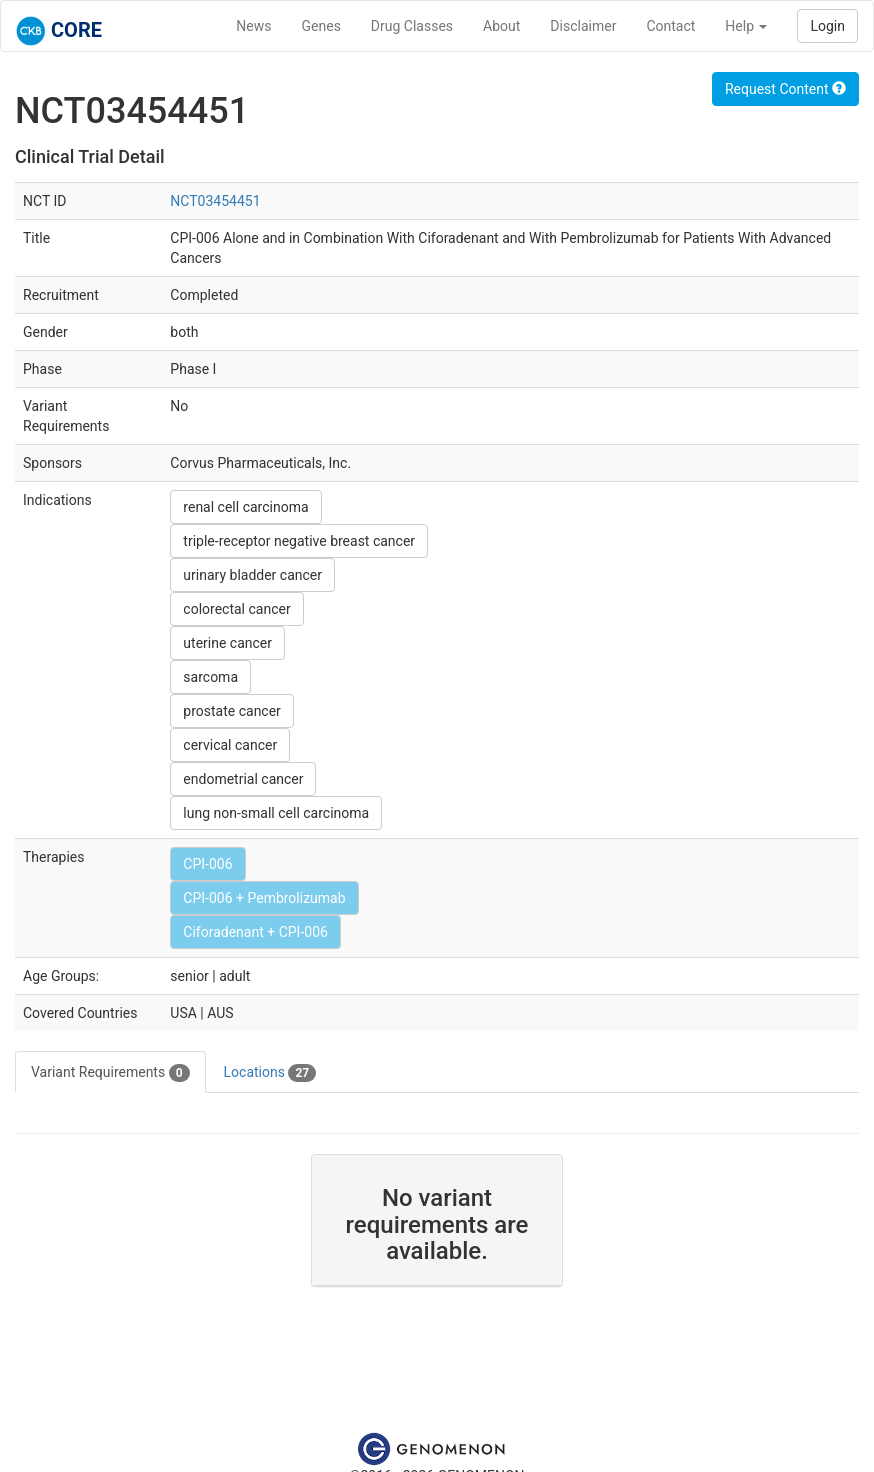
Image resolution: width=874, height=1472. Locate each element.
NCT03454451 (215, 201)
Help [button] (746, 26)
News (253, 26)
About (501, 26)
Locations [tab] (270, 1073)
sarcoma (210, 677)
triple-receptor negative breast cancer (299, 541)
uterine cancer (227, 643)
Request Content (785, 89)
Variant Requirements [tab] (110, 1073)
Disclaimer (583, 26)
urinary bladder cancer (252, 575)
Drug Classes (412, 26)
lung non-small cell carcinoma (276, 813)
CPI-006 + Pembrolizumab (264, 898)
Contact (670, 26)
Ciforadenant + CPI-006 (255, 932)
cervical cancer (230, 745)
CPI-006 (207, 864)
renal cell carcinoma (245, 507)
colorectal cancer (236, 609)
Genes (321, 26)
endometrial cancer (243, 779)
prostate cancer (232, 711)
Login (827, 26)
